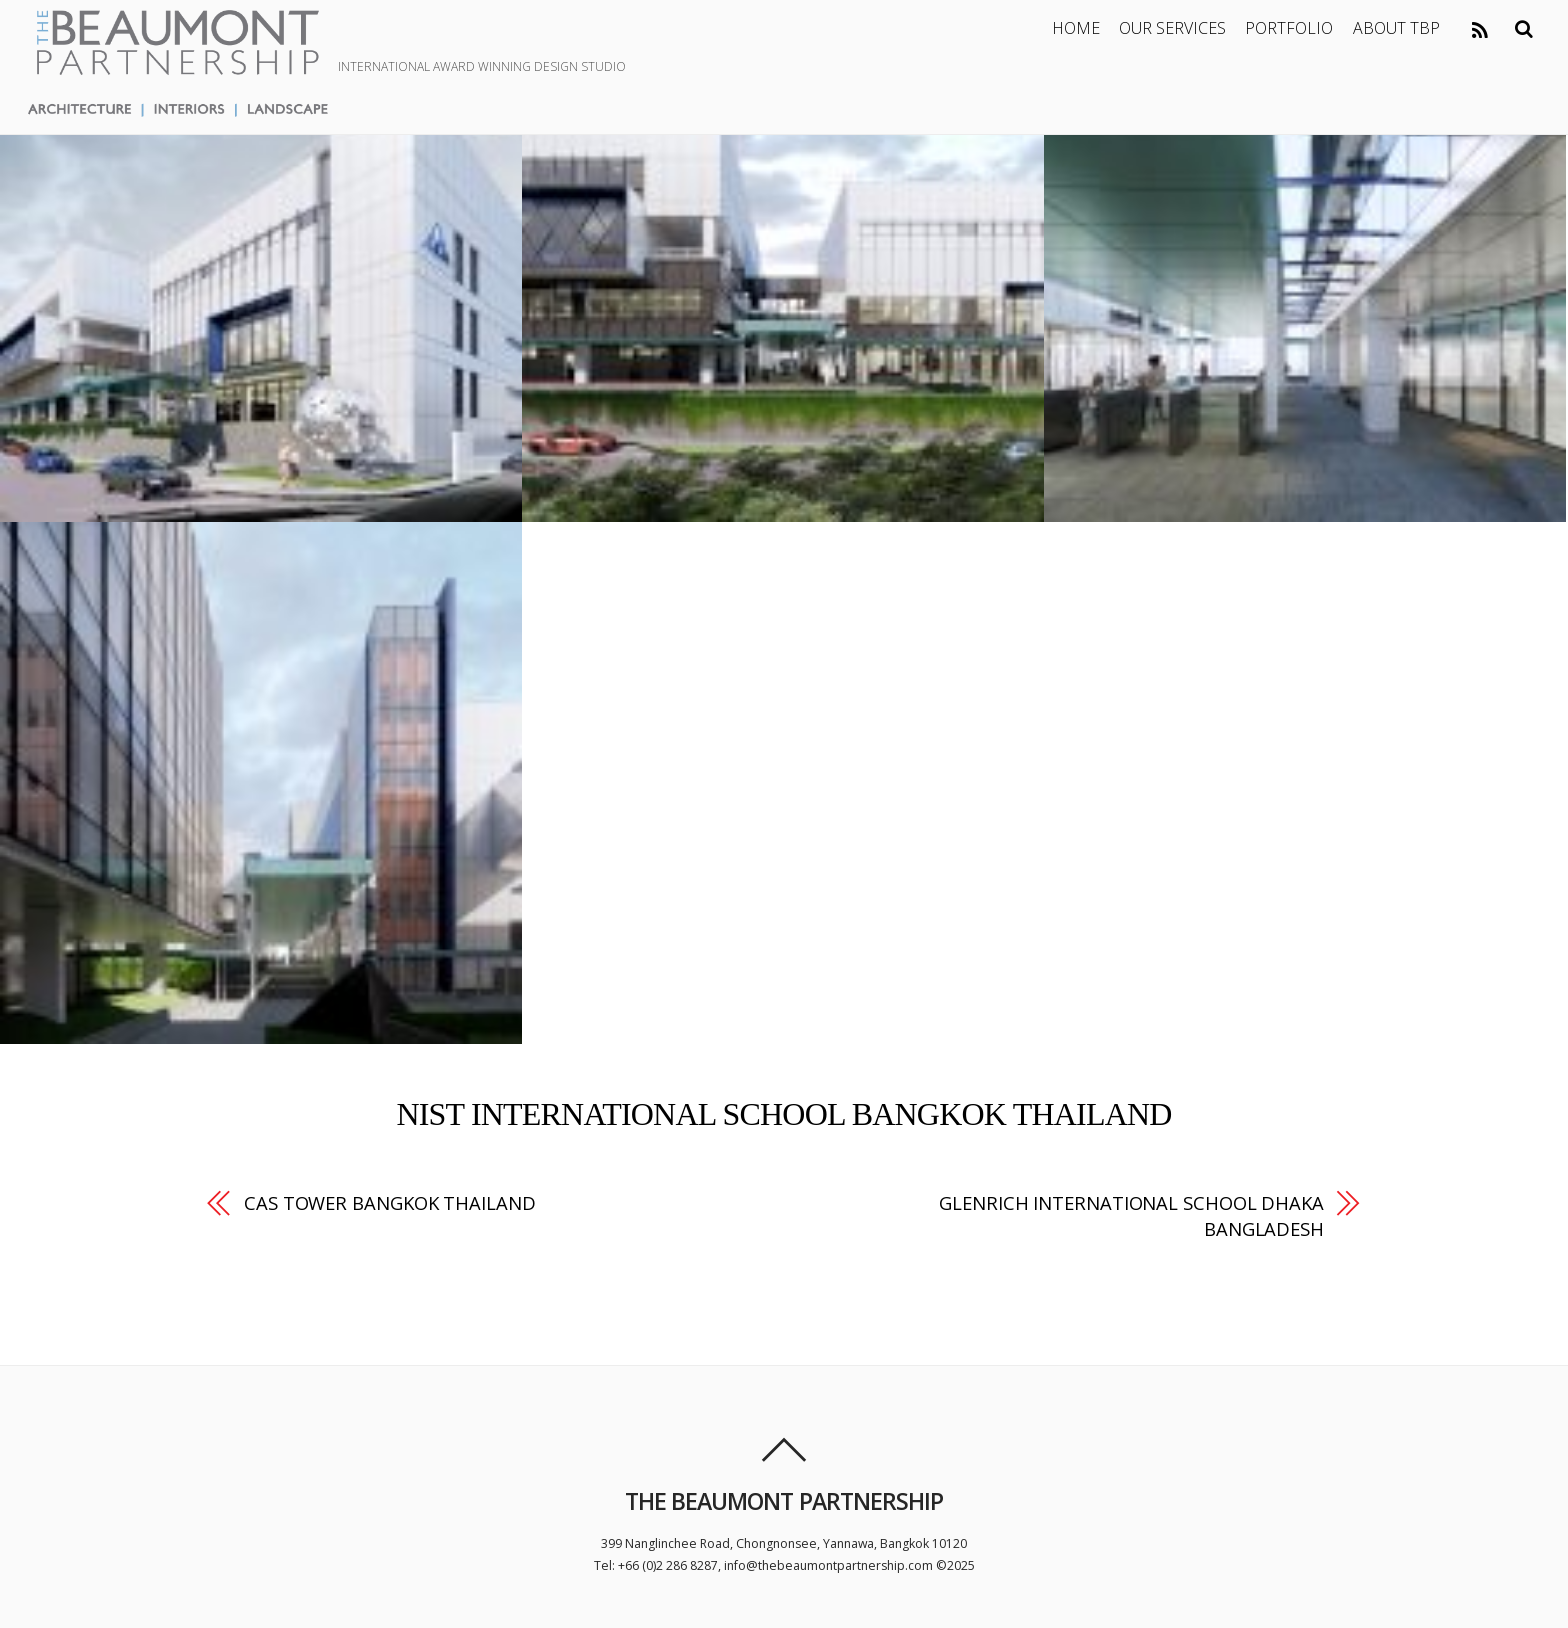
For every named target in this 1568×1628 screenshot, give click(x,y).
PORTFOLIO (1289, 28)
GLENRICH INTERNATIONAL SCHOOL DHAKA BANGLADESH (1131, 1215)
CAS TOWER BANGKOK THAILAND (390, 1202)
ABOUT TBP (1396, 28)
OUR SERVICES (1172, 28)
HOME (1076, 28)
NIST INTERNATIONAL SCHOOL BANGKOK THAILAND (783, 1114)
